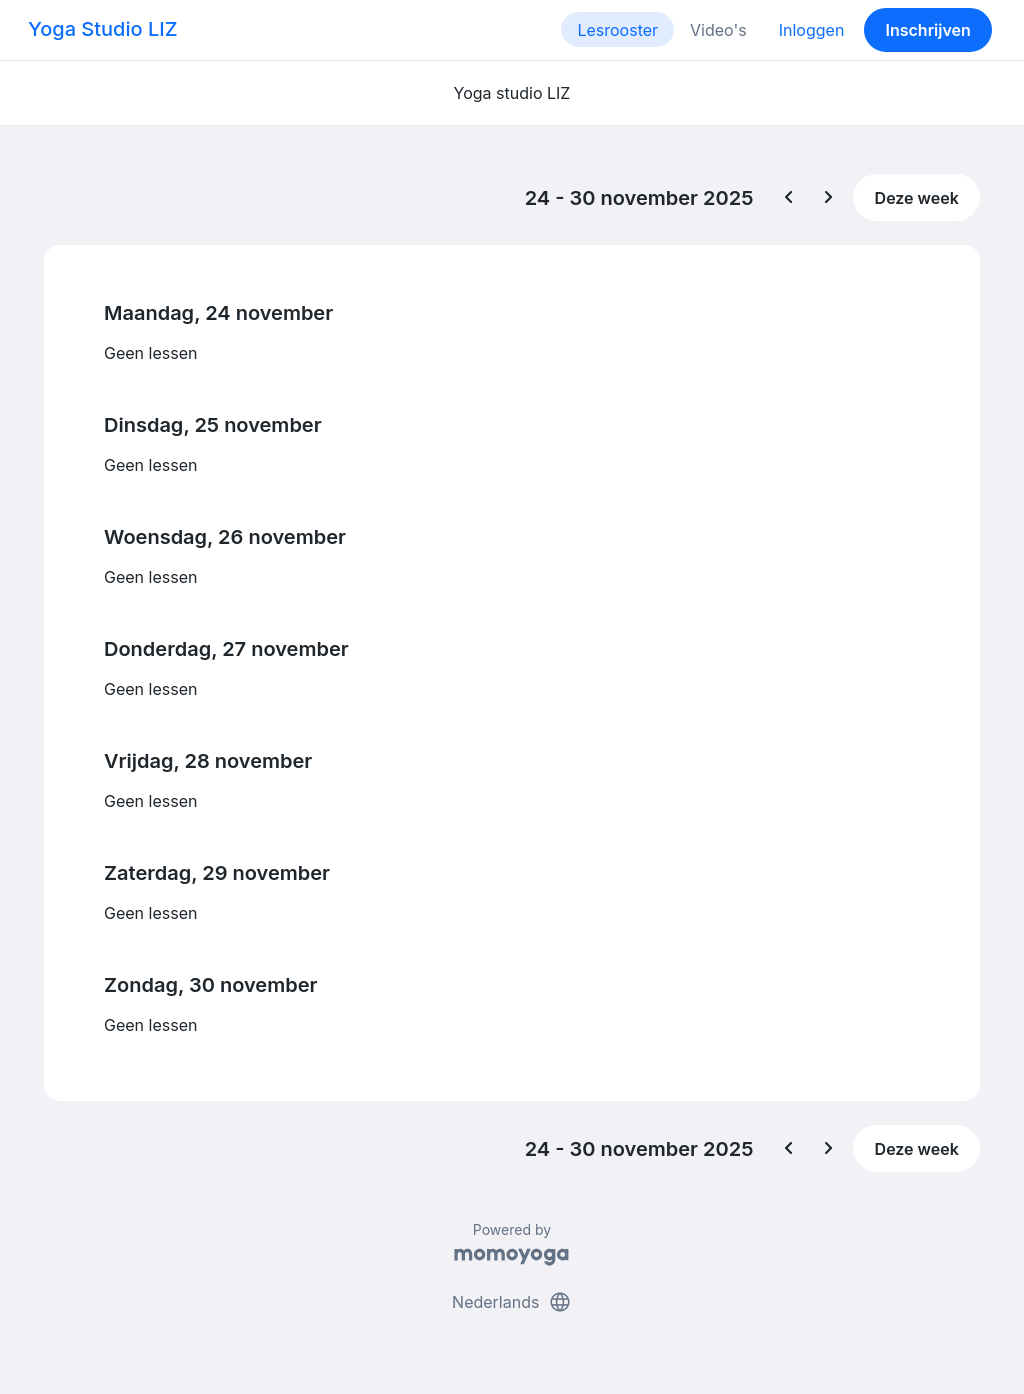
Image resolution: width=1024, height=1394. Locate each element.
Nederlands (512, 1302)
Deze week (917, 198)
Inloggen (812, 30)
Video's (718, 30)
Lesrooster (617, 30)
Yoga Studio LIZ (102, 29)
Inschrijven (928, 30)
